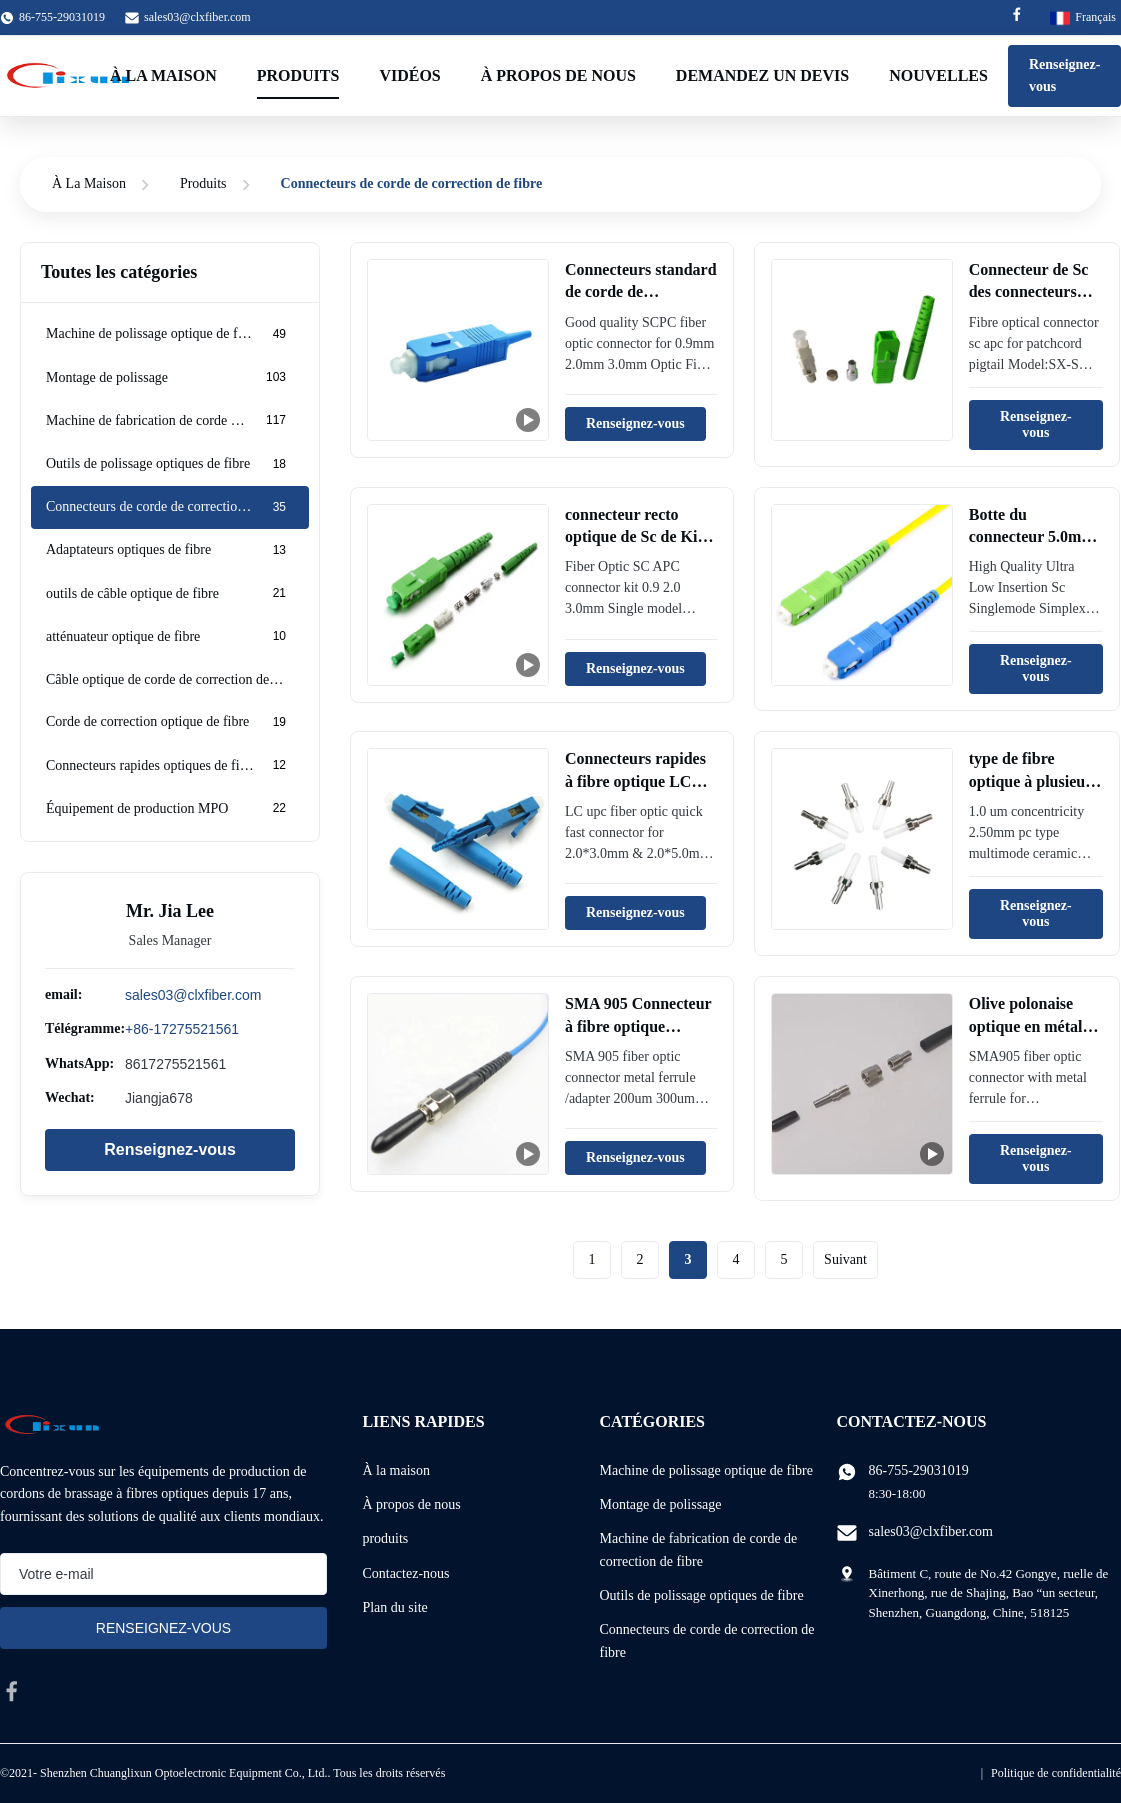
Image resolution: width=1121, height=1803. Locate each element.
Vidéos (409, 75)
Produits (298, 75)
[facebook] (12, 1691)
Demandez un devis (762, 75)
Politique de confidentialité (1056, 1773)
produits (385, 1538)
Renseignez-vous (170, 1149)
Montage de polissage (660, 1504)
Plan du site (394, 1607)
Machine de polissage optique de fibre (705, 1470)
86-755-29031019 (919, 1470)
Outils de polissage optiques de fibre (701, 1595)
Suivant (845, 1259)
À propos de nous (558, 75)
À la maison (163, 75)
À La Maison (89, 183)
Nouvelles (938, 75)
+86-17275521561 (182, 1029)
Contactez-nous (405, 1573)
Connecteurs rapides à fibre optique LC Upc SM (635, 781)
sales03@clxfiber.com (197, 17)
